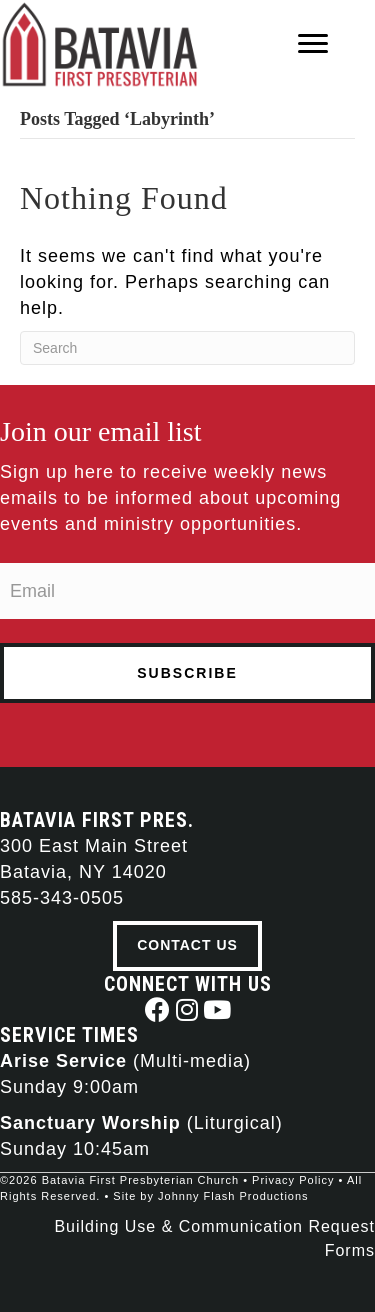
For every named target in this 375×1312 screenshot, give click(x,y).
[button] (157, 1009)
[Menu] (313, 44)
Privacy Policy (293, 1180)
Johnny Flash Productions (233, 1196)
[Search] (187, 348)
